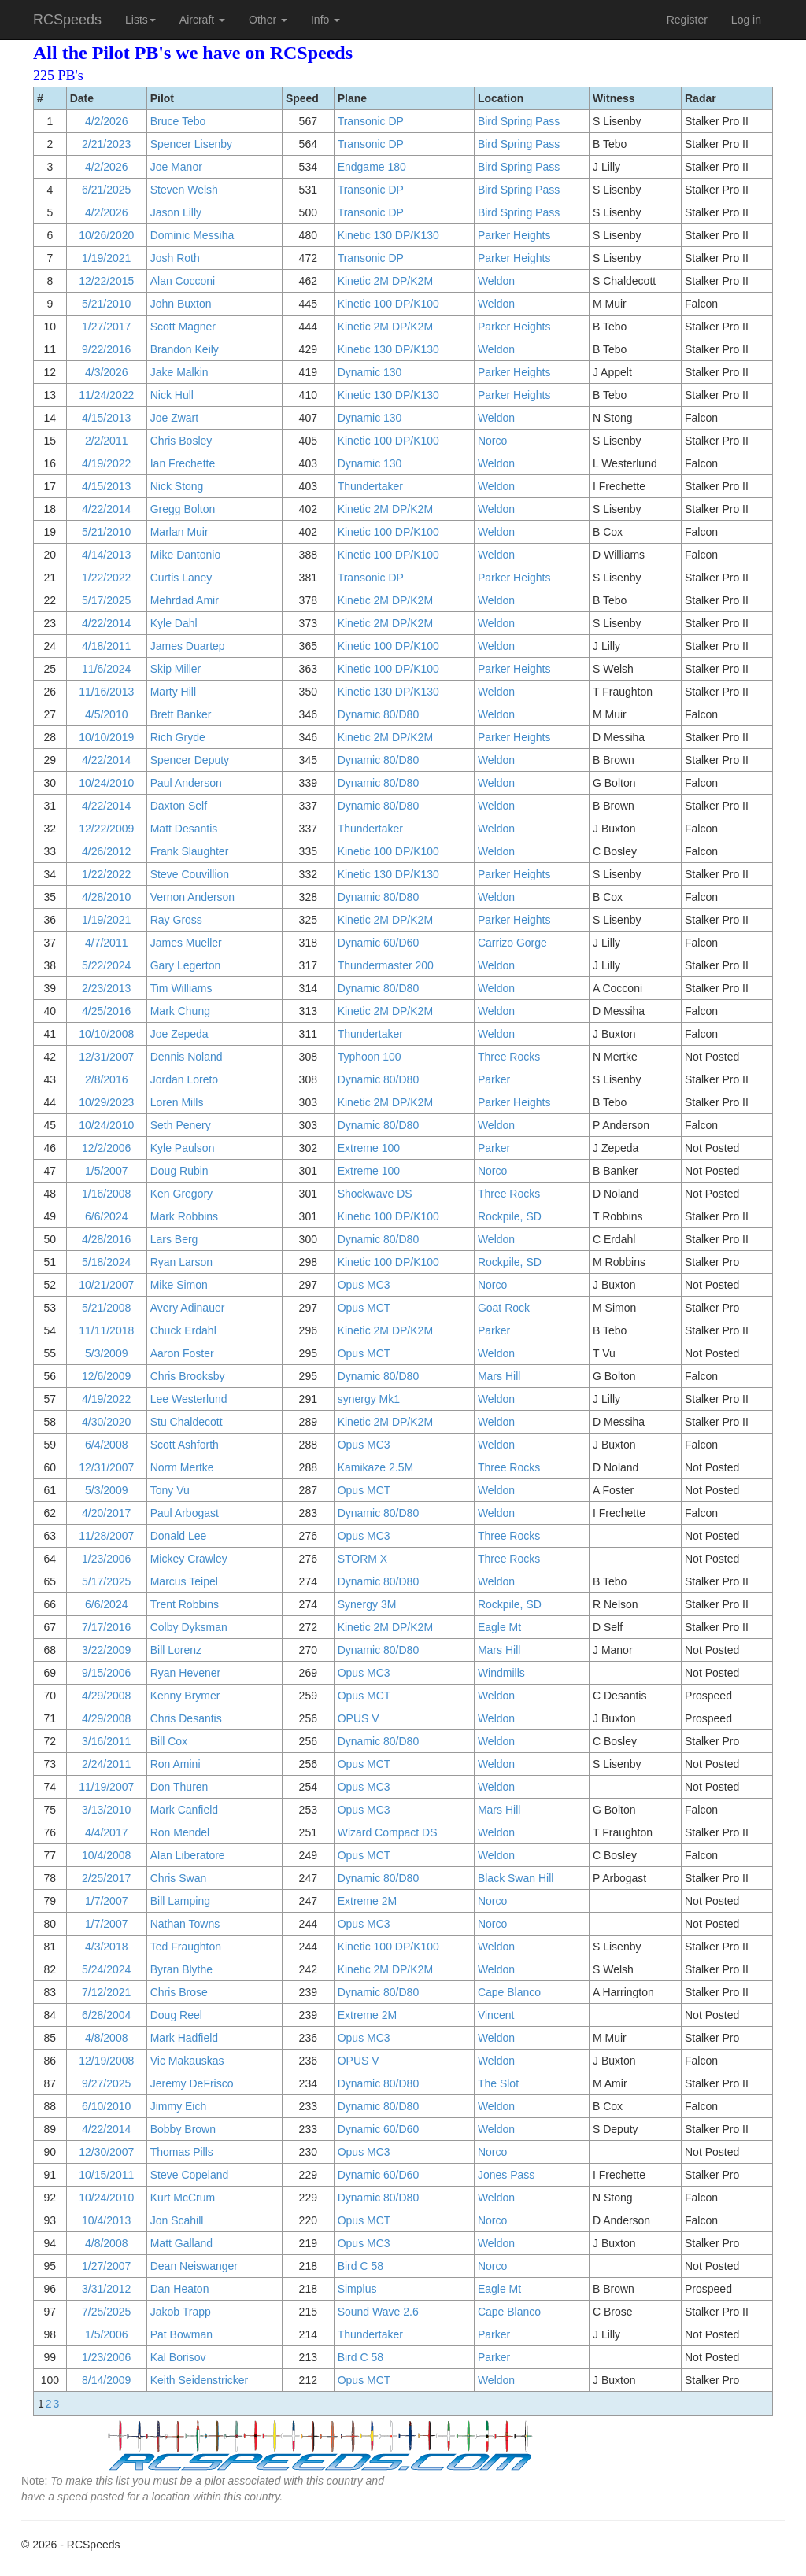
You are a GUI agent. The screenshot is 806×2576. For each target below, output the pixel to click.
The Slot (498, 2083)
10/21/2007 (106, 1285)
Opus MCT (364, 1307)
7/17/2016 (106, 1627)
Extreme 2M (367, 1901)
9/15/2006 (106, 1672)
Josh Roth (175, 258)
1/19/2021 (106, 258)
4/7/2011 (106, 942)
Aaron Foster (182, 1353)
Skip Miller (176, 668)
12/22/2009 (106, 828)
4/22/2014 (106, 509)
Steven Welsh (184, 189)
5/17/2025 (106, 600)
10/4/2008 (106, 1855)
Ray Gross (176, 919)
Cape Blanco (509, 1992)
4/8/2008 (106, 2038)
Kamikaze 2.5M (375, 1467)
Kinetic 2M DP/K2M (385, 281)
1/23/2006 (106, 1558)
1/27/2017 (106, 326)
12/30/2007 (106, 2152)
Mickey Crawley (188, 1558)
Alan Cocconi (183, 281)
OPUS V (358, 1718)
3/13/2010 (106, 1809)
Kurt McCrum (182, 2197)
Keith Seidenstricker (199, 2380)
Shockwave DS (375, 1193)
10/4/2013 (106, 2220)
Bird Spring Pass (519, 121)
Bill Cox (168, 1741)
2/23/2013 (106, 988)
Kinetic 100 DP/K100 (388, 303)
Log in (746, 19)
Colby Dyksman (188, 1627)
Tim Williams (181, 988)
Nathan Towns (185, 1923)
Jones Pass (506, 2174)
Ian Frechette (183, 463)
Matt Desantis (184, 828)
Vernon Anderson (192, 897)
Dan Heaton (179, 2289)
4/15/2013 (106, 417)
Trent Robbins (184, 1604)
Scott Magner (183, 326)
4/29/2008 (106, 1695)
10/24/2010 (106, 783)
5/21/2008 (106, 1307)
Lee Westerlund (188, 1399)
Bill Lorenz (176, 1650)
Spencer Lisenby (191, 144)
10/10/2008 (106, 1034)
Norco (492, 440)
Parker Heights (514, 235)
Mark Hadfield (184, 2038)
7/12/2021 (106, 1992)
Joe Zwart (174, 417)
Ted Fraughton (185, 1946)
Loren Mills (177, 1102)
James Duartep (187, 646)
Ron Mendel (180, 1832)
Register (687, 19)
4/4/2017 (106, 1832)
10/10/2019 (106, 737)
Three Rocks (509, 1056)
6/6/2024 (106, 1216)
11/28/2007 (106, 1536)
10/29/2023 (106, 1102)
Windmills (501, 1672)
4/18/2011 (106, 646)
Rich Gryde (177, 737)
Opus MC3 (364, 1285)
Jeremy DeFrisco (192, 2083)
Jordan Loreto (184, 1079)
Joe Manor (176, 167)
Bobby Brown (183, 2129)
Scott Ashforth (184, 1444)
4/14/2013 (106, 554)
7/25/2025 (106, 2311)
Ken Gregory (181, 1193)
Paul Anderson (186, 783)
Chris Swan (178, 1878)
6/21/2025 (106, 189)
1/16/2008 (106, 1193)
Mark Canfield (184, 1809)
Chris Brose (179, 1992)
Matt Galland (181, 2243)
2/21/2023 (106, 144)
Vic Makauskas (187, 2060)
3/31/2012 (106, 2289)
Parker (494, 1079)
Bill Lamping (180, 1901)
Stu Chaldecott (186, 1421)
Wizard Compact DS (388, 1832)
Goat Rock (504, 1307)
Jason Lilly (176, 212)
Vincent (496, 2015)
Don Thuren (179, 1787)
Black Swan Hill (515, 1878)
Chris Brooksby (187, 1376)
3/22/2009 (106, 1650)
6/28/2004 (106, 2015)
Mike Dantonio (185, 554)
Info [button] (325, 19)
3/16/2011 (106, 1741)
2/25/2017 (106, 1878)
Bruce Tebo (178, 121)
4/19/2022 (106, 463)
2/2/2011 (106, 440)
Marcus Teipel (184, 1581)
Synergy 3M (367, 1604)
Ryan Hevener (185, 1672)
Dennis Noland (186, 1056)
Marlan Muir (179, 532)
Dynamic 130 (370, 372)
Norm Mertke (182, 1467)
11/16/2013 (106, 691)
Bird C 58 (360, 2266)
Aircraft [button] (202, 19)
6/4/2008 (106, 1444)
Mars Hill (499, 1376)
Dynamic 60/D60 (379, 942)
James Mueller (186, 942)
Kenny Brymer (185, 1695)
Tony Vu (170, 1490)
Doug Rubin (179, 1170)
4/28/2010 (106, 897)
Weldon (496, 281)
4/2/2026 (106, 121)
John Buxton (181, 303)
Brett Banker (181, 714)
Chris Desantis (186, 1718)
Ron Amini (175, 1764)
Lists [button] (140, 19)
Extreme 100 (369, 1148)
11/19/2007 (106, 1787)
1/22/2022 (106, 577)
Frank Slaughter (189, 851)
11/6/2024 (106, 668)
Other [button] (268, 19)
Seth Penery (180, 1125)
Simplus (357, 2289)
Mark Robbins (184, 1216)
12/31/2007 (106, 1056)
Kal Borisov (178, 2357)
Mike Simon (179, 1285)
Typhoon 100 (369, 1056)
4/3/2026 (106, 372)
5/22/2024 (106, 965)
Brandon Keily (184, 349)
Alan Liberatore (187, 1855)
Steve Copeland (189, 2174)
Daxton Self (178, 805)
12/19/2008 (106, 2060)
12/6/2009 (106, 1376)
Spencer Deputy (189, 760)
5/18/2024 (106, 1262)
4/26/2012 (106, 851)
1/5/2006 (106, 2334)
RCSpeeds (67, 20)
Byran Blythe (181, 1969)
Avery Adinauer (187, 1307)
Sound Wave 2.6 (378, 2311)
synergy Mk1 (369, 1399)
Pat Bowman (181, 2334)
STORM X (363, 1558)
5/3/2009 (106, 1353)
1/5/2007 (106, 1170)
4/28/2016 (106, 1239)
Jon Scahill (177, 2220)
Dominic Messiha (192, 235)
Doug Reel (176, 2015)
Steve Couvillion (189, 874)
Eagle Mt (499, 1627)
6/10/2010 (106, 2106)
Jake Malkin (179, 372)
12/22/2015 (106, 281)
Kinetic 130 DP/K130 (388, 235)
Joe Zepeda (179, 1034)
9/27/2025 (106, 2083)
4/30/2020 (106, 1421)
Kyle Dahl (174, 623)
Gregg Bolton (183, 509)
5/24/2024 (106, 1969)
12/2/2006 (106, 1148)
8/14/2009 (106, 2380)
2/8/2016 (106, 1079)
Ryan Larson (181, 1262)
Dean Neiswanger (194, 2266)
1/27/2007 (106, 2266)
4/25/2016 (106, 1011)
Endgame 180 (372, 167)
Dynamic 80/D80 (379, 714)
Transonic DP (371, 121)
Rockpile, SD (510, 1216)
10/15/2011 (106, 2174)
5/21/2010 (106, 303)
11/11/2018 (106, 1330)
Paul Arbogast (184, 1513)
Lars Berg (174, 1239)
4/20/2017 (106, 1513)
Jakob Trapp (180, 2311)
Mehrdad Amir (184, 600)
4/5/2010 (106, 714)
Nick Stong (177, 486)
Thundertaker (370, 486)
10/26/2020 (106, 235)
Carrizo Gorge (512, 942)
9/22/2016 (106, 349)
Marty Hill (173, 691)
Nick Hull (172, 395)
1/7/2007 (106, 1901)
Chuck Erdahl (183, 1330)
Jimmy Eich (178, 2106)
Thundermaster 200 (386, 965)
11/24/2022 (106, 395)
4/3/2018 (106, 1946)
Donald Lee (178, 1536)
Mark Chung (180, 1011)
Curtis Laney (181, 577)
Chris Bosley (181, 440)
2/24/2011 (106, 1764)
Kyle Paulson (182, 1148)
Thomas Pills (181, 2152)
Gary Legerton (185, 965)
